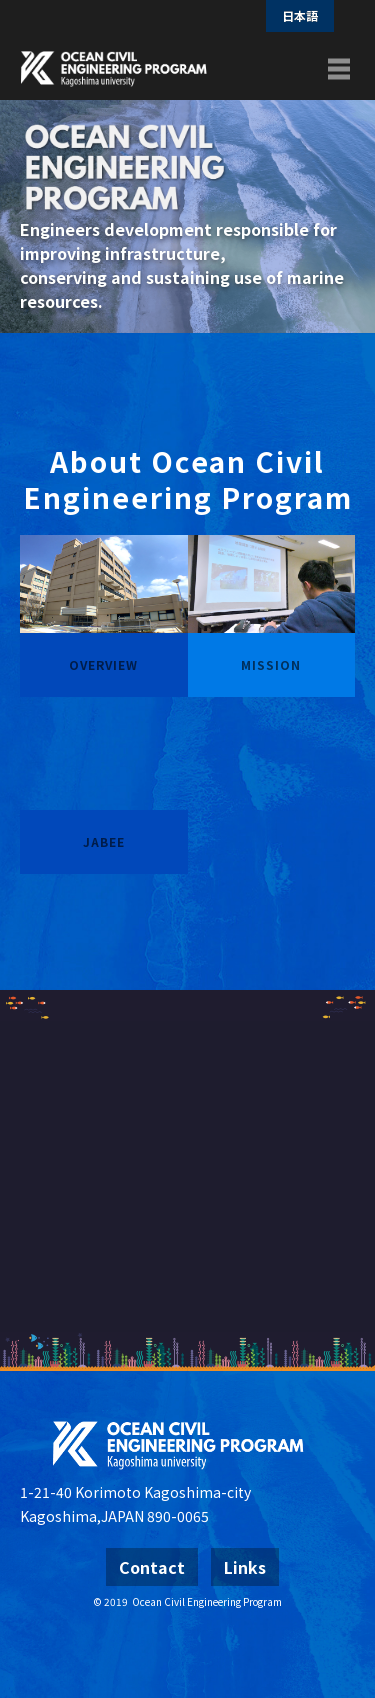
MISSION (271, 664)
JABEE (104, 841)
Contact (152, 1567)
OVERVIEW (103, 664)
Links (245, 1567)
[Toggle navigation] (339, 69)
